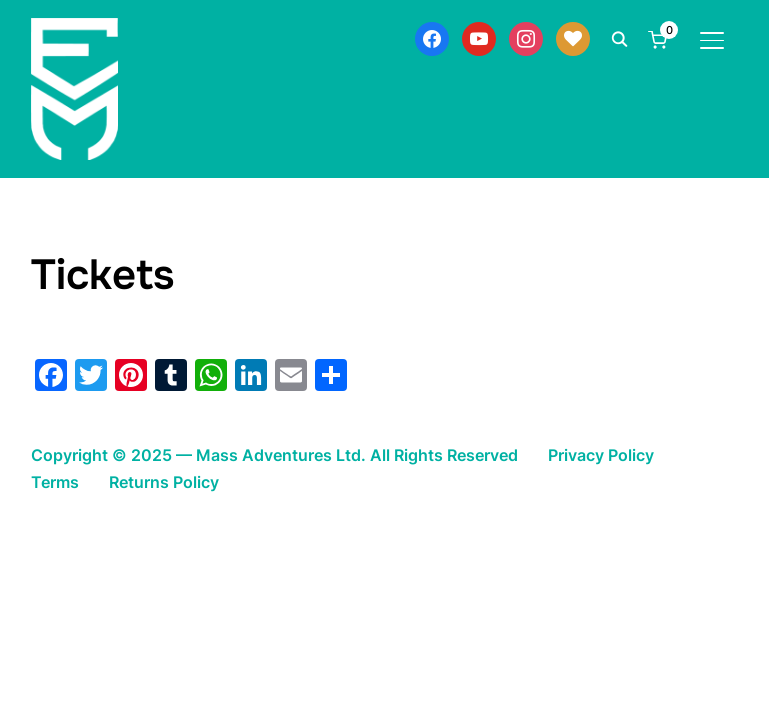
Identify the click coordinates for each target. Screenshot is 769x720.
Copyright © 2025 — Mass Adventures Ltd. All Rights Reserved (274, 455)
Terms (55, 482)
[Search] (619, 38)
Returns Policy (164, 482)
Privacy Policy (601, 455)
